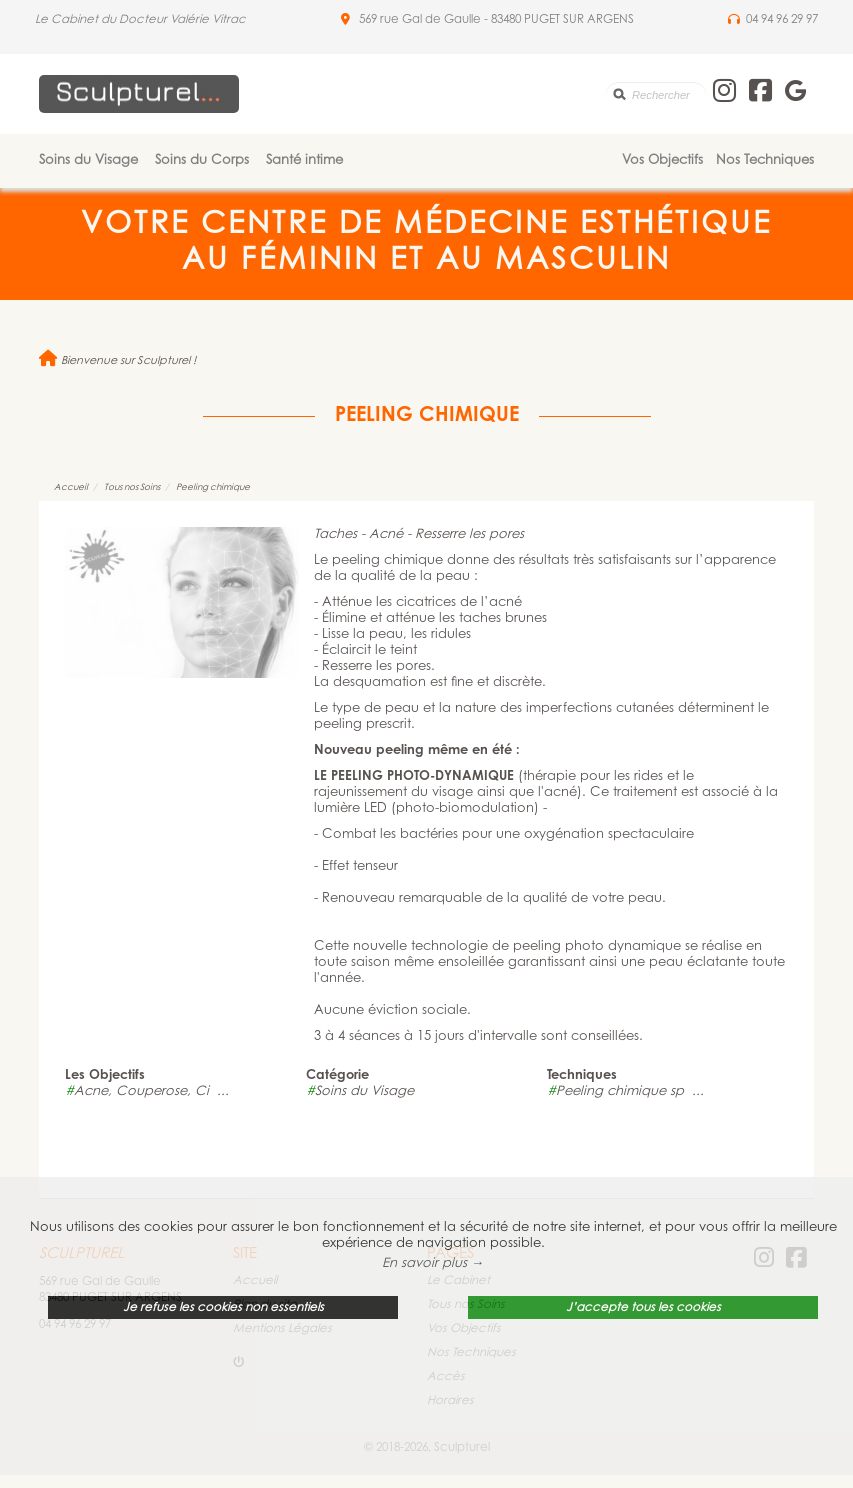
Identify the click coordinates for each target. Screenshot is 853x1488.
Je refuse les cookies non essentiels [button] (223, 1308)
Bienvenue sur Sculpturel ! (117, 361)
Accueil (71, 487)
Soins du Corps (202, 160)
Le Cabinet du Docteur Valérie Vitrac (140, 20)
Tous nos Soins (132, 487)
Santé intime (304, 160)
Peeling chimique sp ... (625, 1091)
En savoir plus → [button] (433, 1263)
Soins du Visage (88, 160)
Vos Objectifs (662, 160)
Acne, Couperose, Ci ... (147, 1091)
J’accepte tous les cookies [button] (643, 1308)
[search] (656, 94)
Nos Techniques (765, 160)
